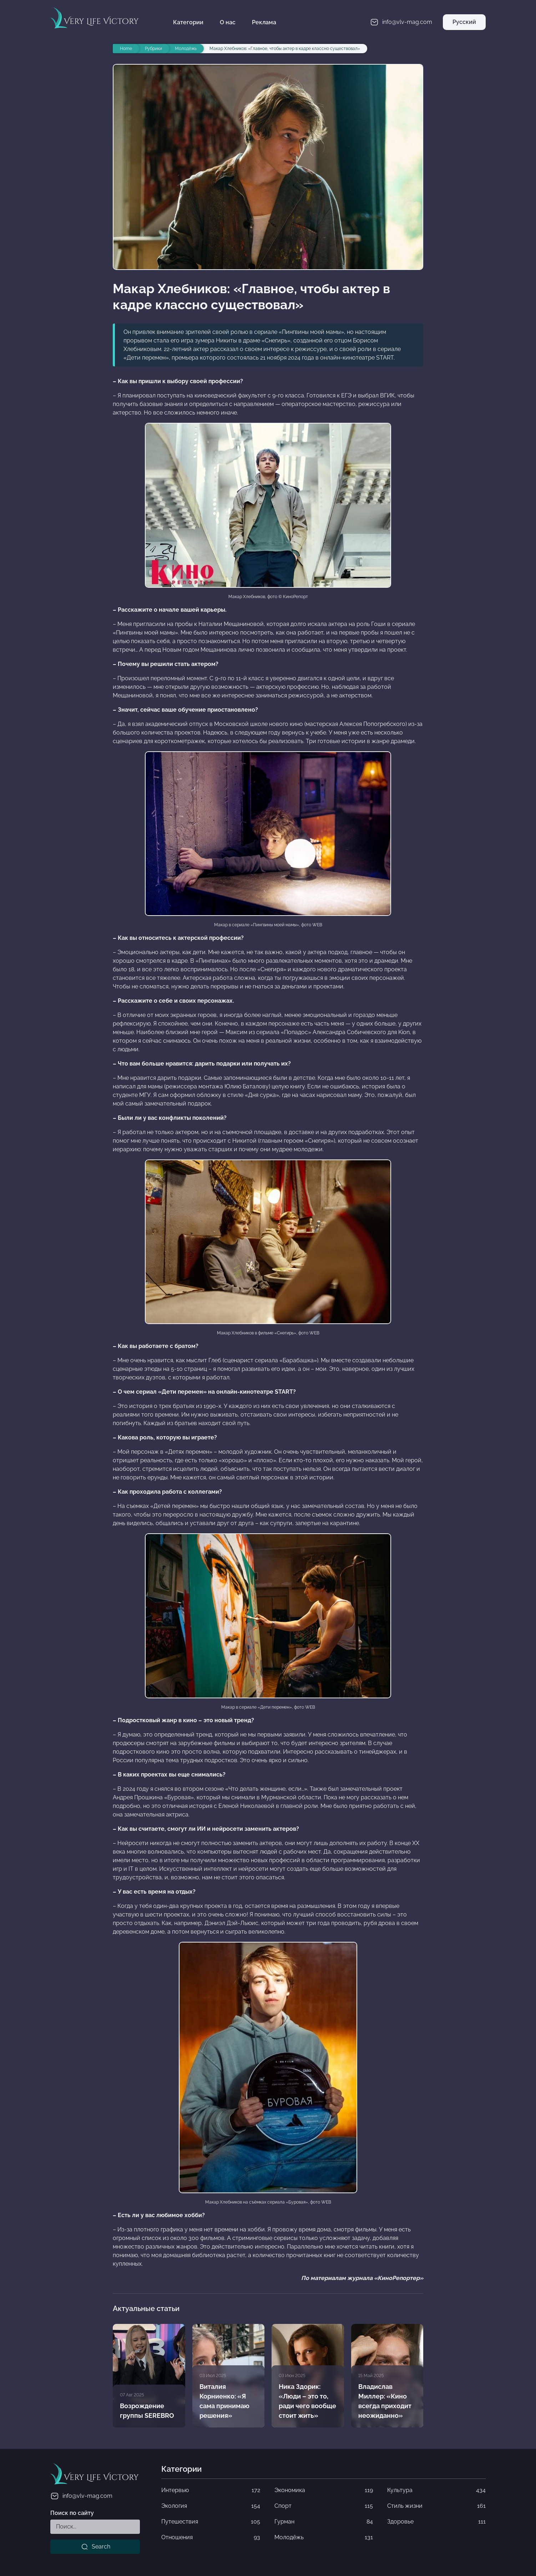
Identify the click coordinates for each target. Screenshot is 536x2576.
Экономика (323, 2490)
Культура (436, 2490)
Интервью (210, 2490)
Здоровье (436, 2521)
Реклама (264, 22)
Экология (210, 2506)
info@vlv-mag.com (81, 2496)
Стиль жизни (436, 2506)
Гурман (323, 2521)
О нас (228, 22)
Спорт (323, 2506)
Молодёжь (323, 2537)
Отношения (210, 2537)
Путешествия (210, 2521)
